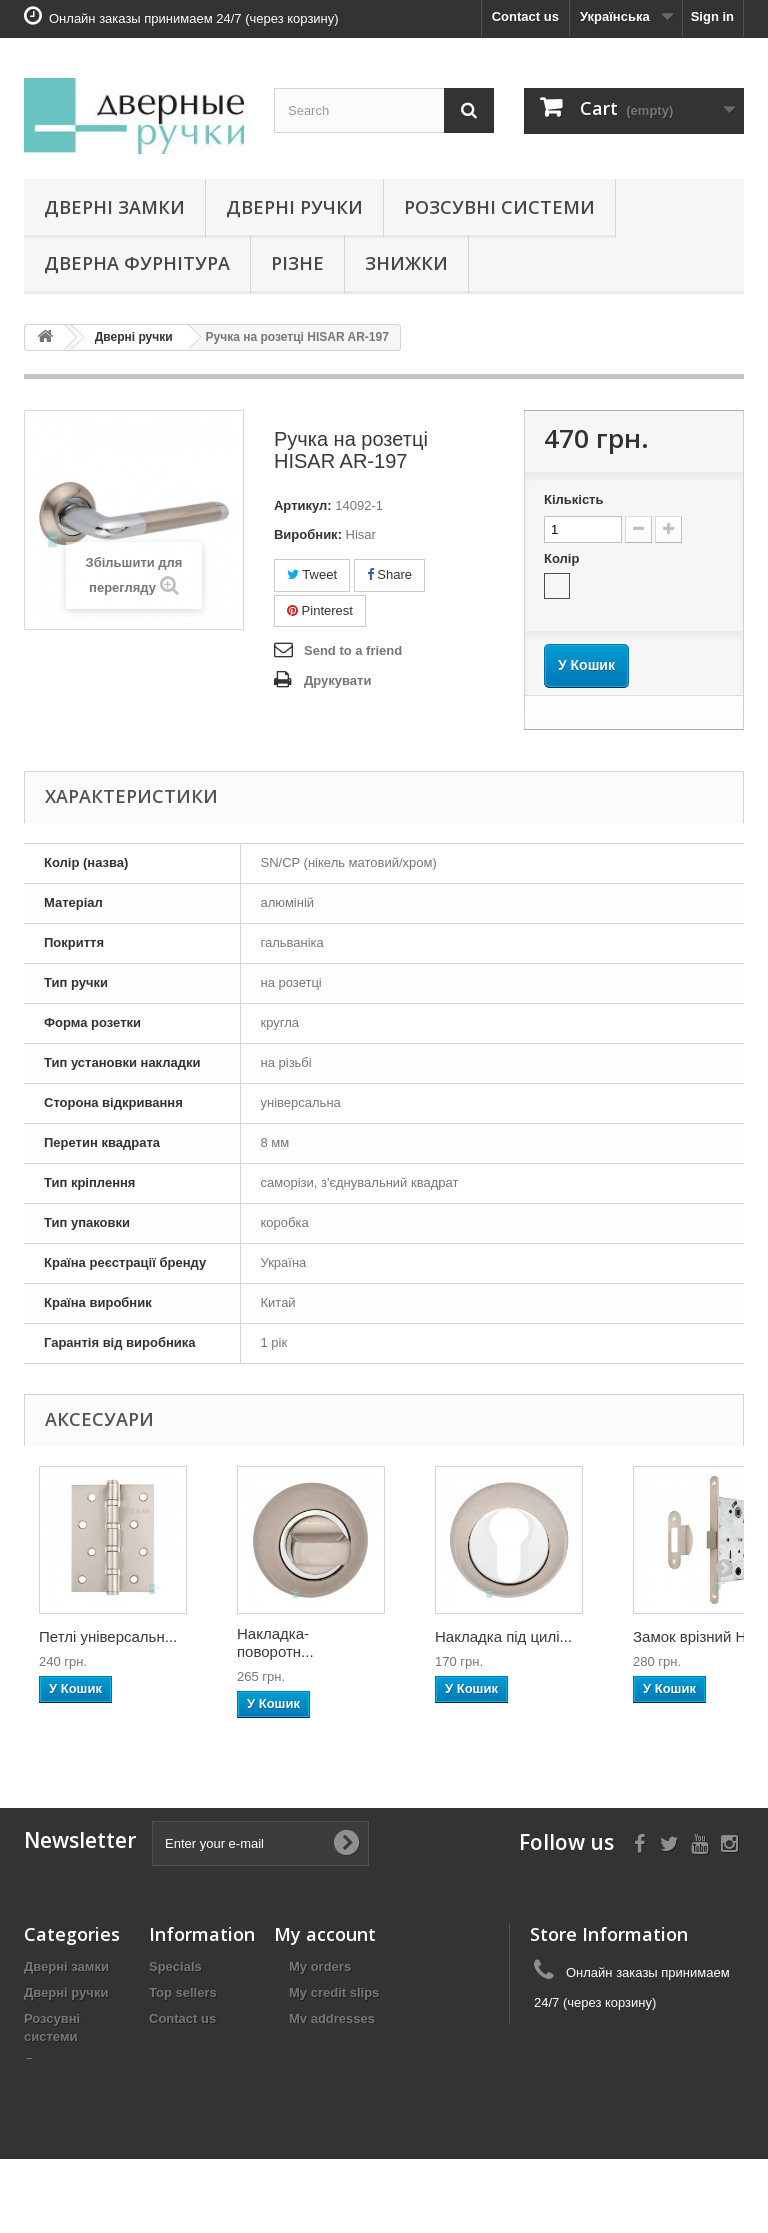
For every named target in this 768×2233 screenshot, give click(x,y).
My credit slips (334, 1992)
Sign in (712, 16)
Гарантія (176, 2070)
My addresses (332, 2018)
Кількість (574, 499)
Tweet (312, 574)
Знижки (406, 263)
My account (325, 1934)
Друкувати (337, 680)
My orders (320, 1966)
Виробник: (308, 534)
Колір (563, 558)
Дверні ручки (294, 207)
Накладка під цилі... (503, 1636)
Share (389, 574)
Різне (297, 263)
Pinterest (320, 610)
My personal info (340, 2044)
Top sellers (183, 1992)
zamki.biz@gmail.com (669, 2039)
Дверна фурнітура (137, 263)
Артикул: (303, 505)
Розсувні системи (499, 207)
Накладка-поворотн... (275, 1642)
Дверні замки (114, 207)
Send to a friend (353, 650)
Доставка (179, 2044)
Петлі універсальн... (108, 1636)
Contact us (525, 16)
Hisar (361, 534)
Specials (175, 1966)
